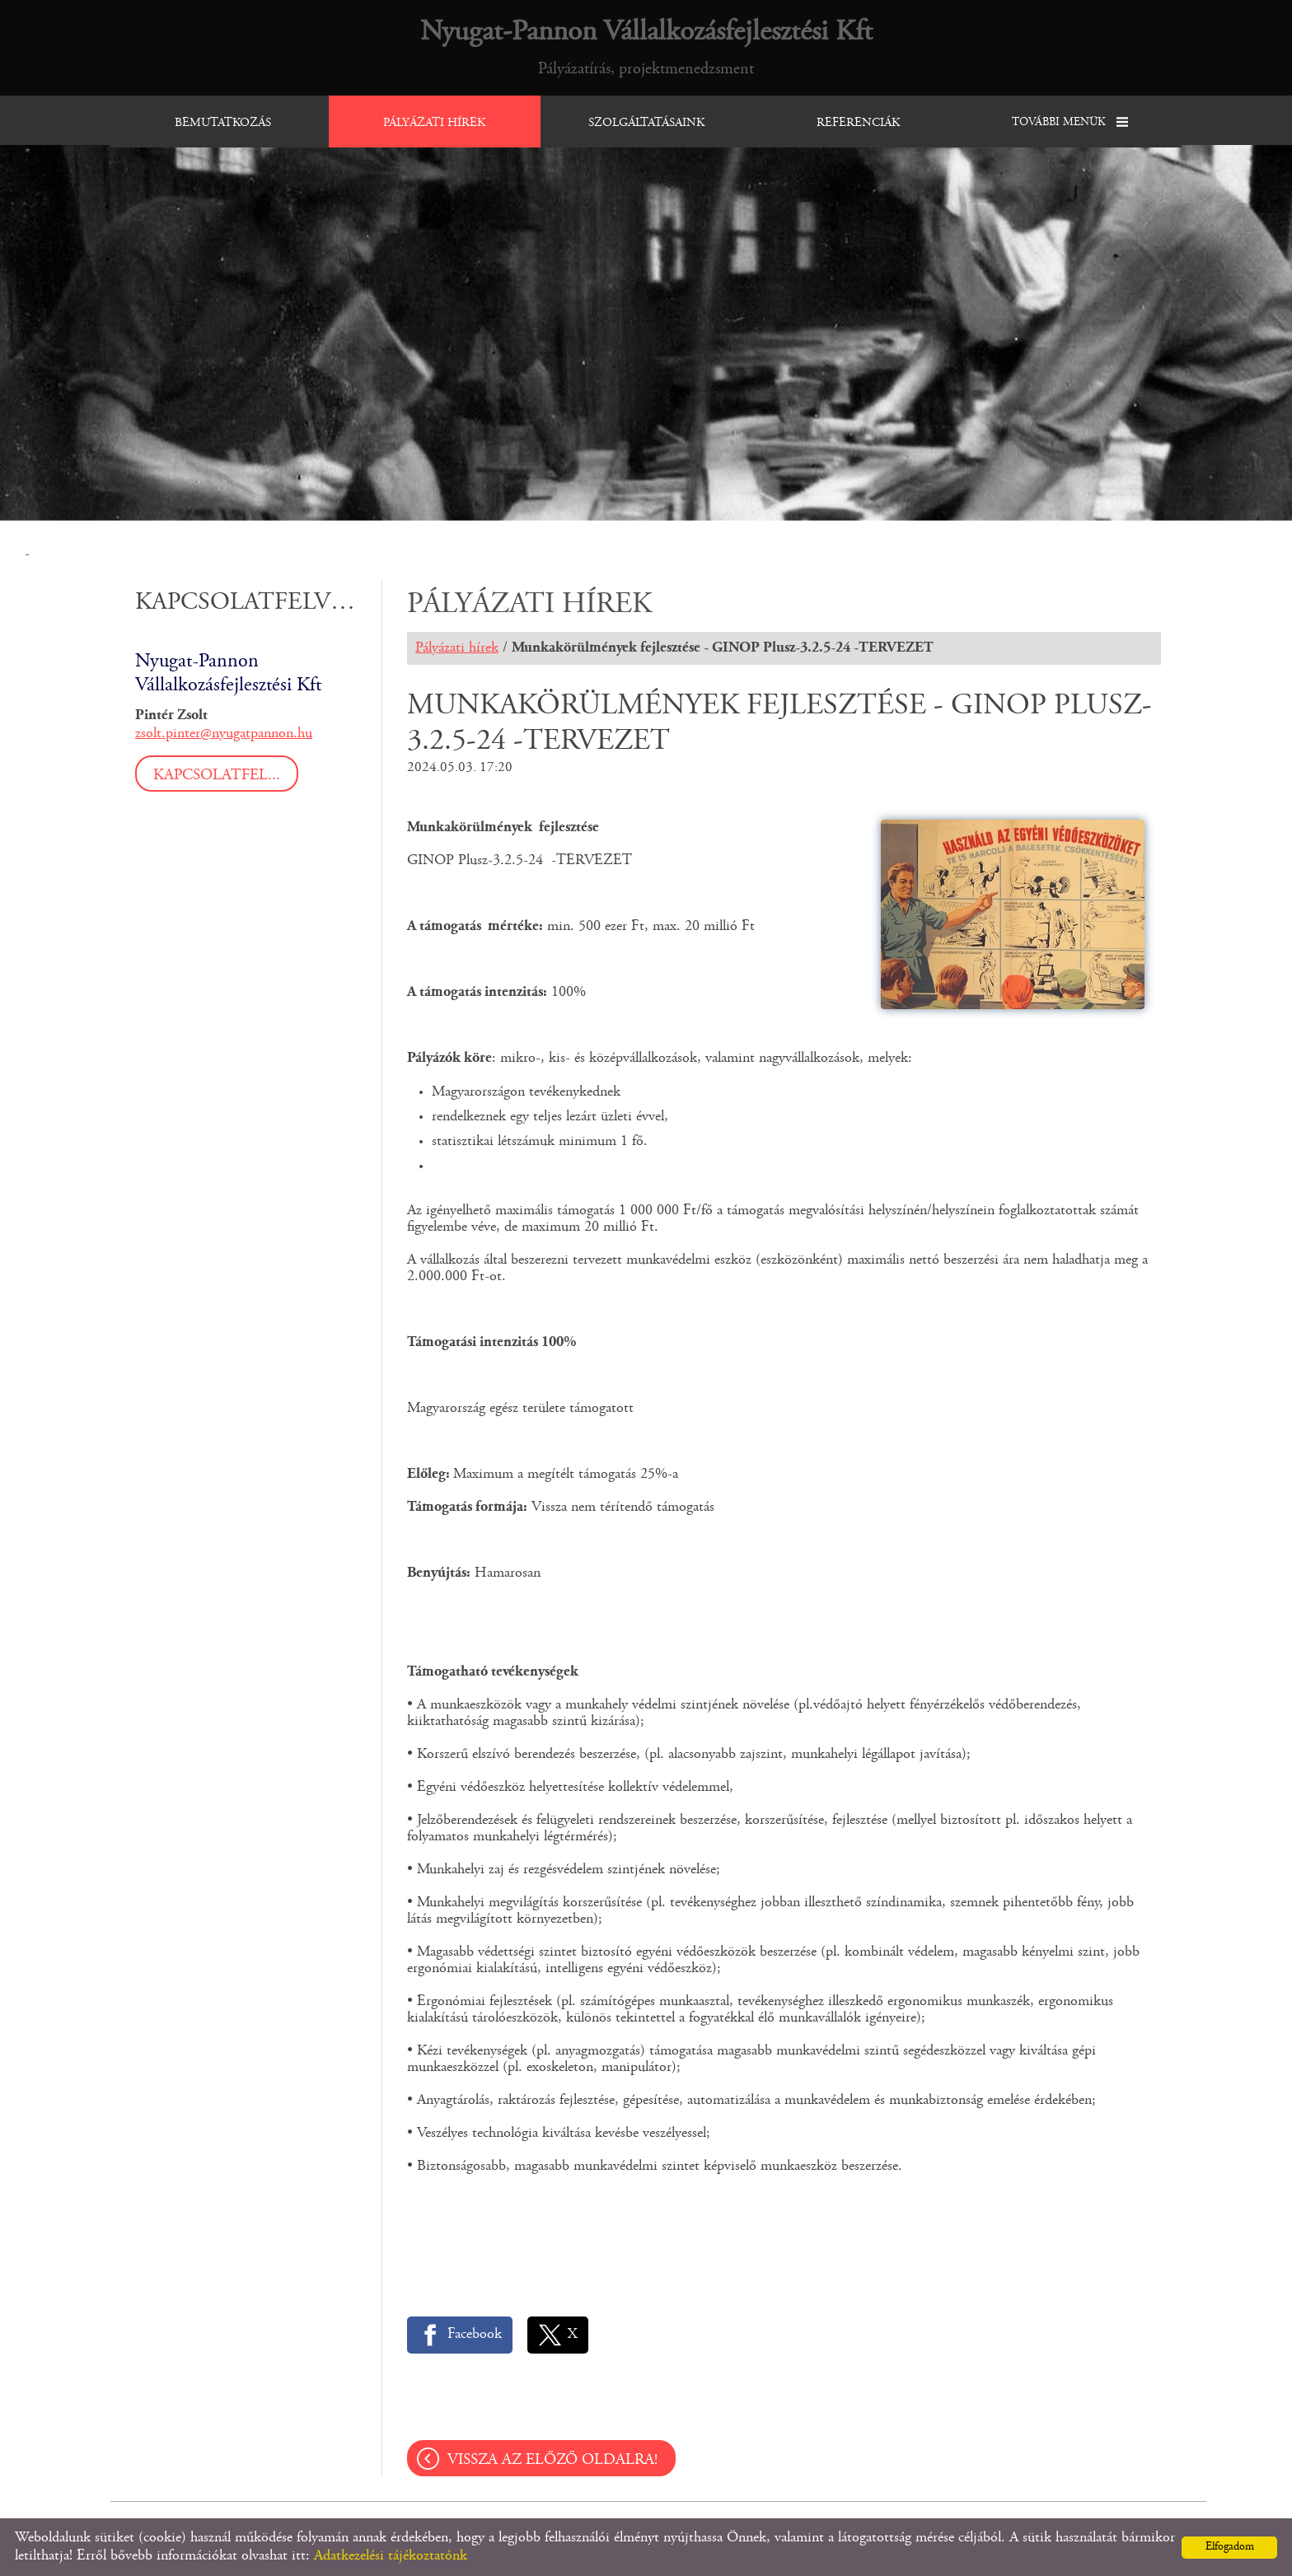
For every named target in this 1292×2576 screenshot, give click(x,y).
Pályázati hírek (457, 648)
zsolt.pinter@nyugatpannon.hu (223, 734)
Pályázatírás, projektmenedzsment (646, 46)
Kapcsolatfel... (216, 775)
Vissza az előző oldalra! (552, 2460)
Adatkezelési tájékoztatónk (390, 2556)
